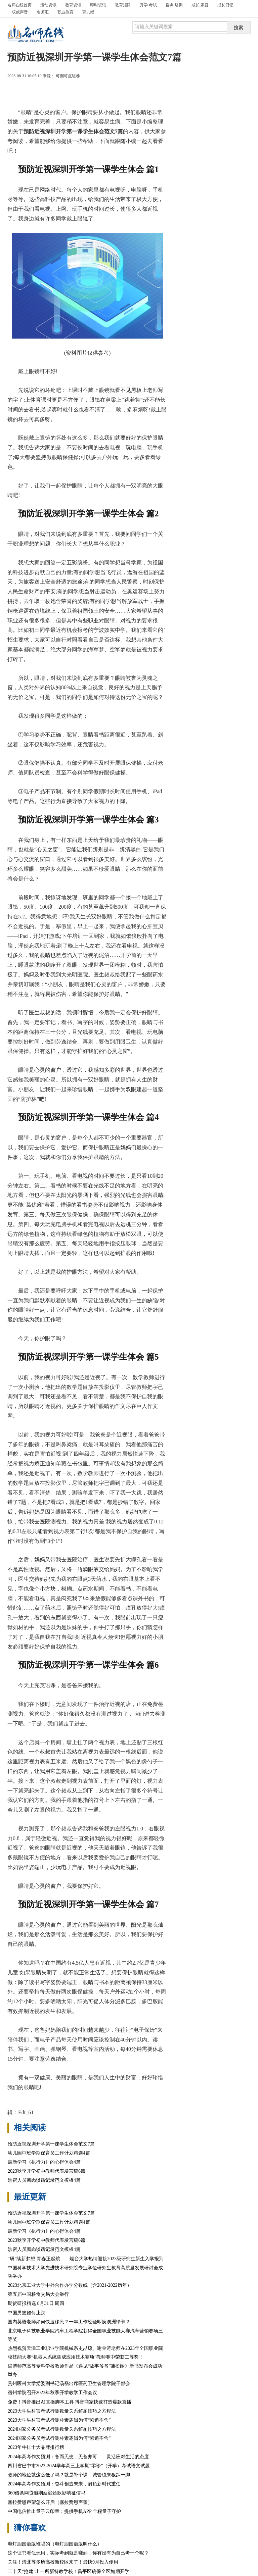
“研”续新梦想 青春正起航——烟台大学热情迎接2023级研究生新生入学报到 (86, 2258)
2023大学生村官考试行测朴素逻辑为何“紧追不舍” (59, 2420)
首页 (19, 5)
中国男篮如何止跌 (26, 2312)
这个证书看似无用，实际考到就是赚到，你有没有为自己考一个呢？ (78, 2553)
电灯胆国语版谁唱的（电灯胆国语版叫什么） (55, 2543)
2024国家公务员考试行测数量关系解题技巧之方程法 (62, 2429)
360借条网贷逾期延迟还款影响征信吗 (46, 2492)
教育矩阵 (123, 5)
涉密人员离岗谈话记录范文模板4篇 (44, 2180)
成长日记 (225, 5)
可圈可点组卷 (68, 75)
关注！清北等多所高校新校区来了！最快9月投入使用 (63, 2562)
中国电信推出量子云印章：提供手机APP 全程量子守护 (64, 2511)
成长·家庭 (200, 5)
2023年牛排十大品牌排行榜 (36, 2447)
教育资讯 (73, 5)
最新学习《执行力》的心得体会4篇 (44, 2162)
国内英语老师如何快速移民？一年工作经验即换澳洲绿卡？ (69, 2321)
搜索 (238, 27)
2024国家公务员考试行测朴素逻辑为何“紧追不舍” (59, 2438)
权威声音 (20, 12)
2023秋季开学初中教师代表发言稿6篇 (46, 2171)
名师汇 (43, 12)
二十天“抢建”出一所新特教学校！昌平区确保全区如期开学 (68, 2571)
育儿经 (88, 12)
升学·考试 (148, 5)
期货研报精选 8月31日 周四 (36, 2303)
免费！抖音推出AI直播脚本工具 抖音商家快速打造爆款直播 (69, 2402)
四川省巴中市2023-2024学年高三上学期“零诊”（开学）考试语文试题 (79, 2465)
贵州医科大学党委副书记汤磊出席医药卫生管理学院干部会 (69, 2383)
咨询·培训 (174, 5)
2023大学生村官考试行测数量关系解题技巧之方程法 (62, 2411)
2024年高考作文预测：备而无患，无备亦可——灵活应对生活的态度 (78, 2456)
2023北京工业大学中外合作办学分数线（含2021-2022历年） (70, 2285)
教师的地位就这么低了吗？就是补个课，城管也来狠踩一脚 (69, 2474)
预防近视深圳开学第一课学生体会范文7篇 (51, 2143)
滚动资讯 (48, 5)
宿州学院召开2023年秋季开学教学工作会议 (52, 2392)
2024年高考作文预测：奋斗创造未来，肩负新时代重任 (64, 2483)
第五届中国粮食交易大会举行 (38, 2294)
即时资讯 (98, 5)
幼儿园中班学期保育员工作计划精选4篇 (49, 2153)
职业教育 (65, 12)
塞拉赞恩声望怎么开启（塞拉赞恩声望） (50, 2502)
